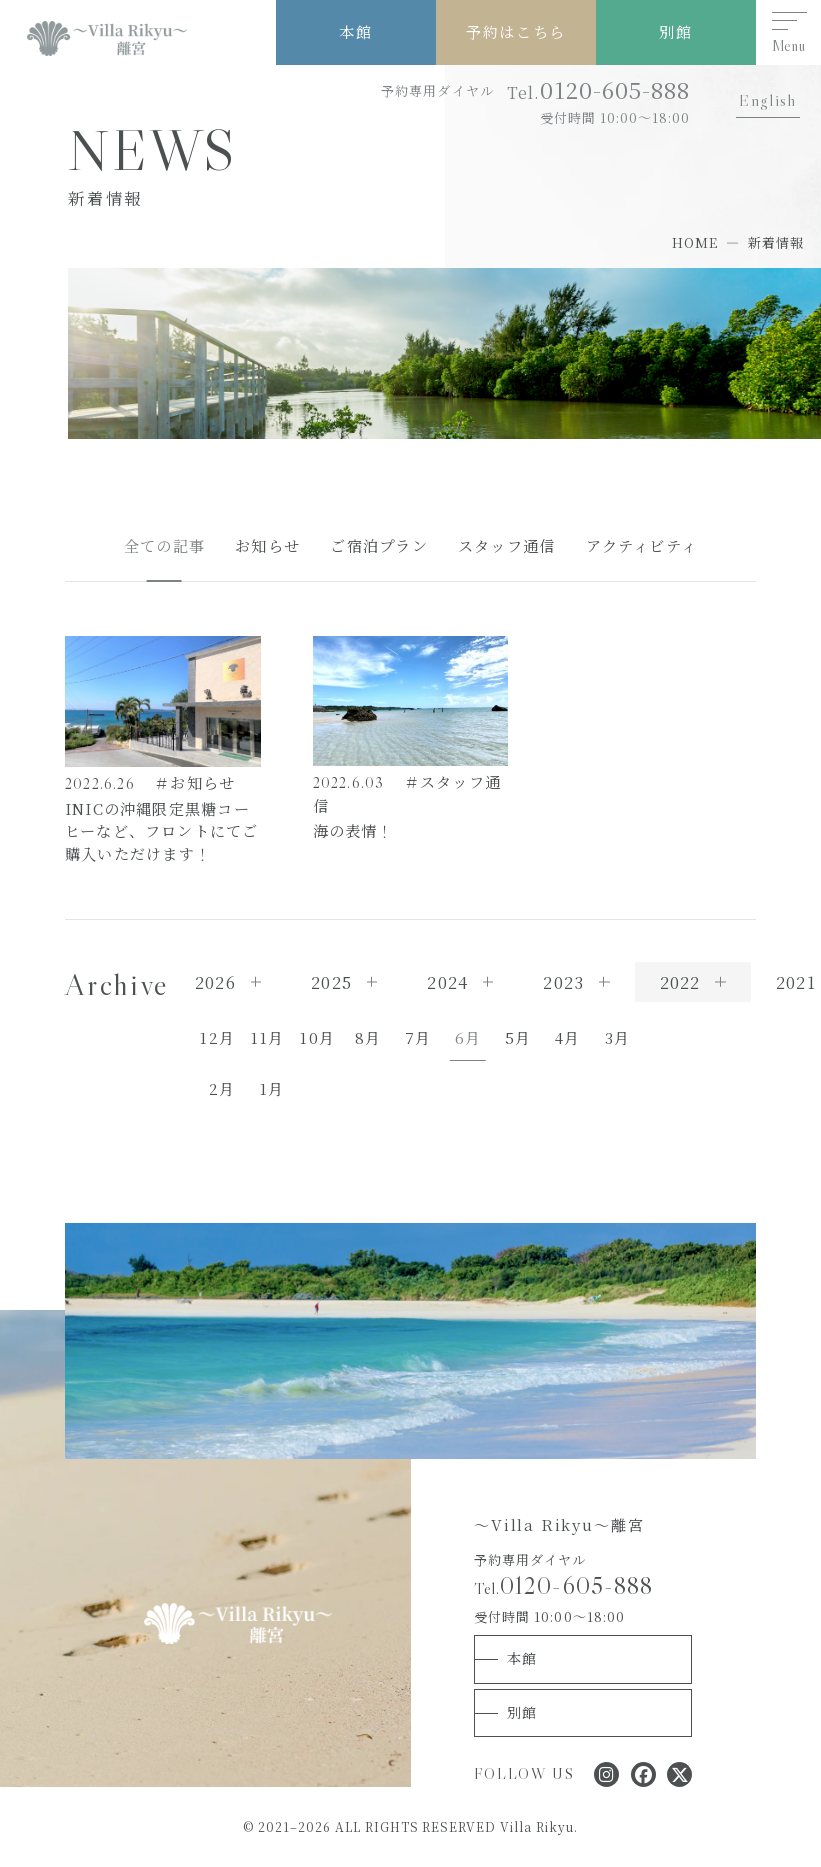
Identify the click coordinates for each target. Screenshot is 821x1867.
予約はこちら (515, 31)
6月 (468, 1037)
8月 (368, 1037)
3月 (617, 1037)
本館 (355, 31)
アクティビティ (642, 545)
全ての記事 (164, 545)
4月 (567, 1037)
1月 (272, 1088)
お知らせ (267, 545)
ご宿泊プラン (378, 545)
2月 (222, 1088)
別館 (675, 31)
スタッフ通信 (506, 545)
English (767, 100)
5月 (518, 1037)
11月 (267, 1037)
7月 (418, 1037)
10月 (317, 1037)
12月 (217, 1037)
